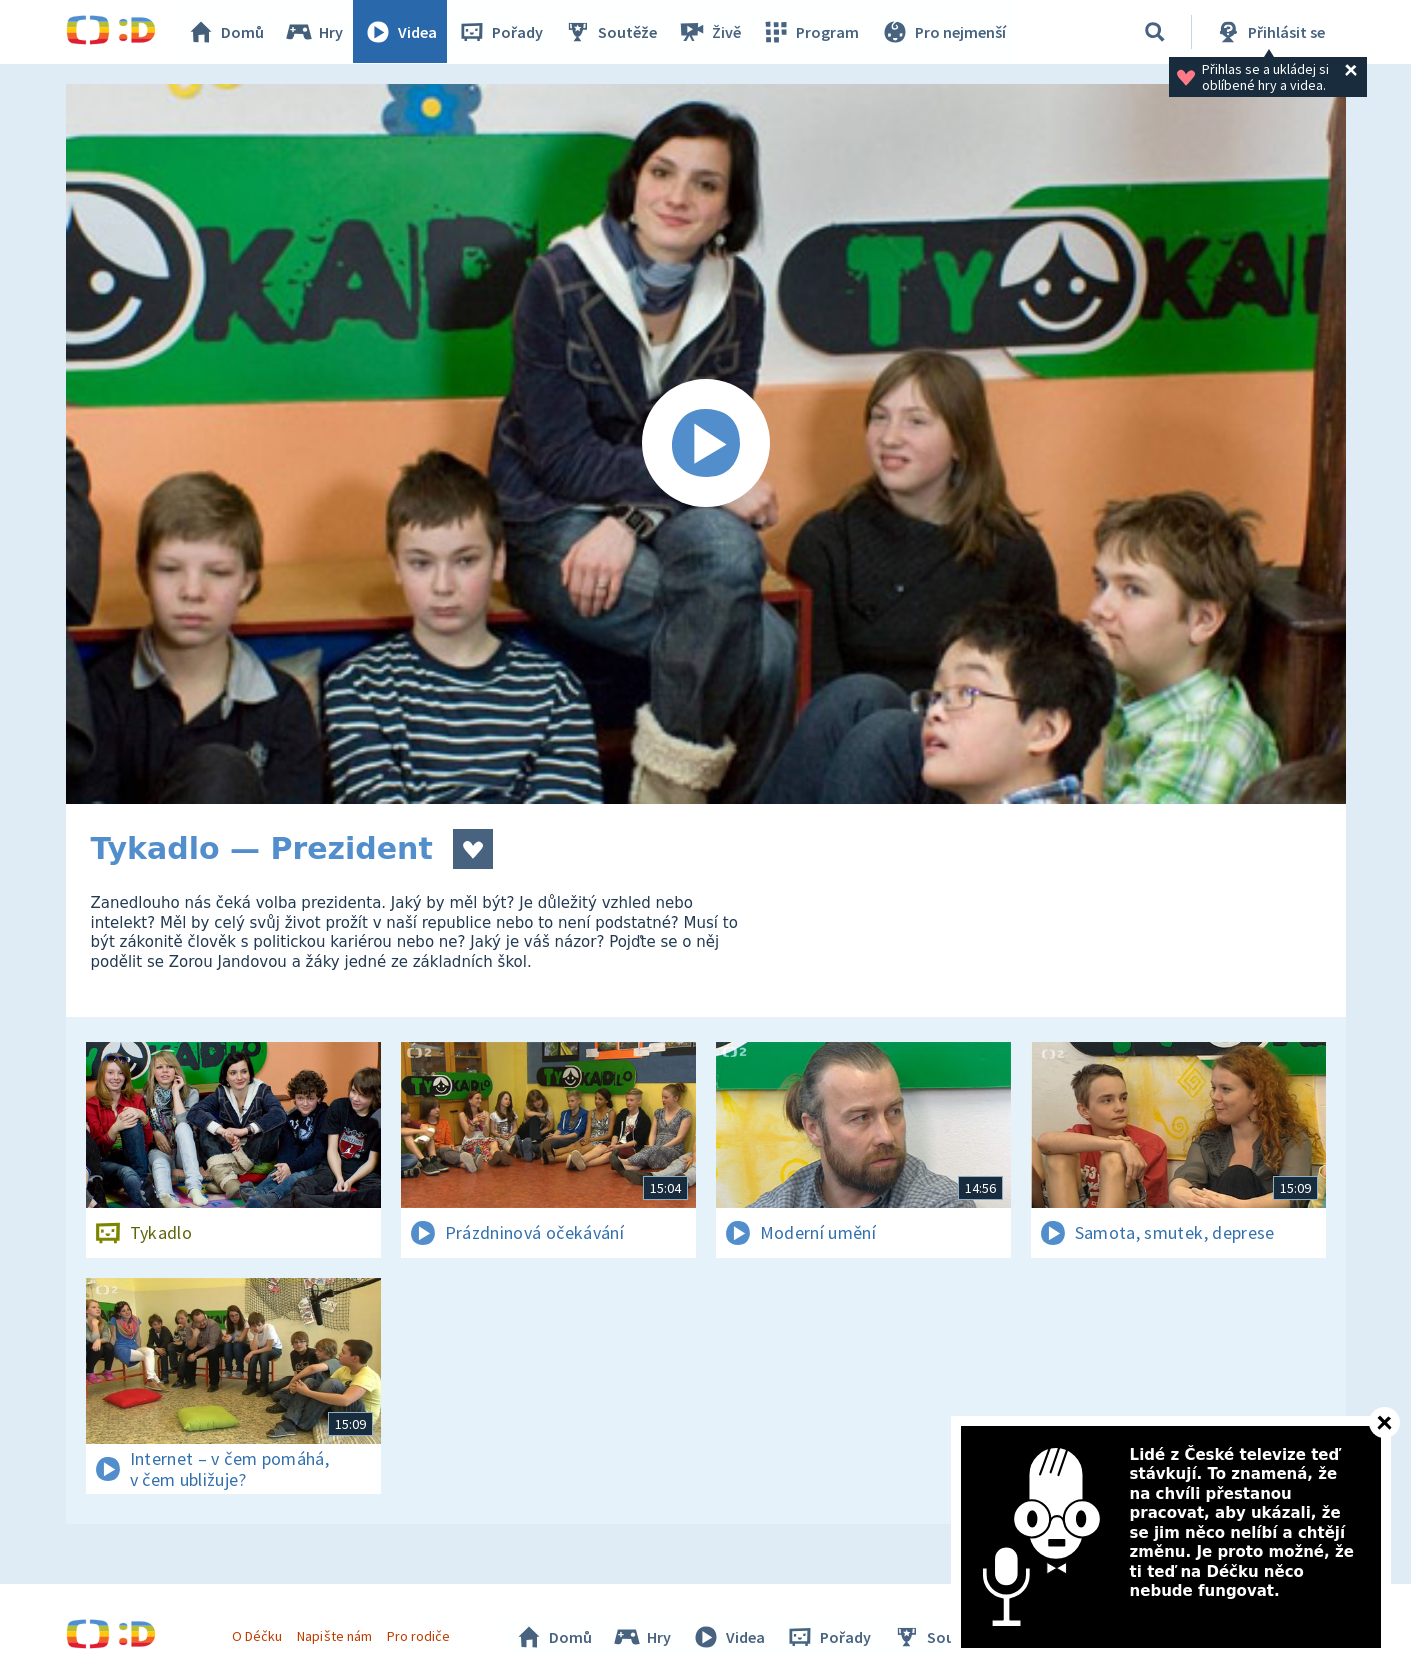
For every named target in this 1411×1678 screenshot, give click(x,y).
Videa (402, 32)
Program (812, 32)
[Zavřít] (1384, 1422)
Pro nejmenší (944, 32)
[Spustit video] (706, 444)
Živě (711, 32)
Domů (227, 32)
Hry (315, 32)
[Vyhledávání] (1155, 32)
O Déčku (258, 1636)
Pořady (502, 32)
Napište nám (335, 1636)
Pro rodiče (418, 1636)
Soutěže (612, 32)
